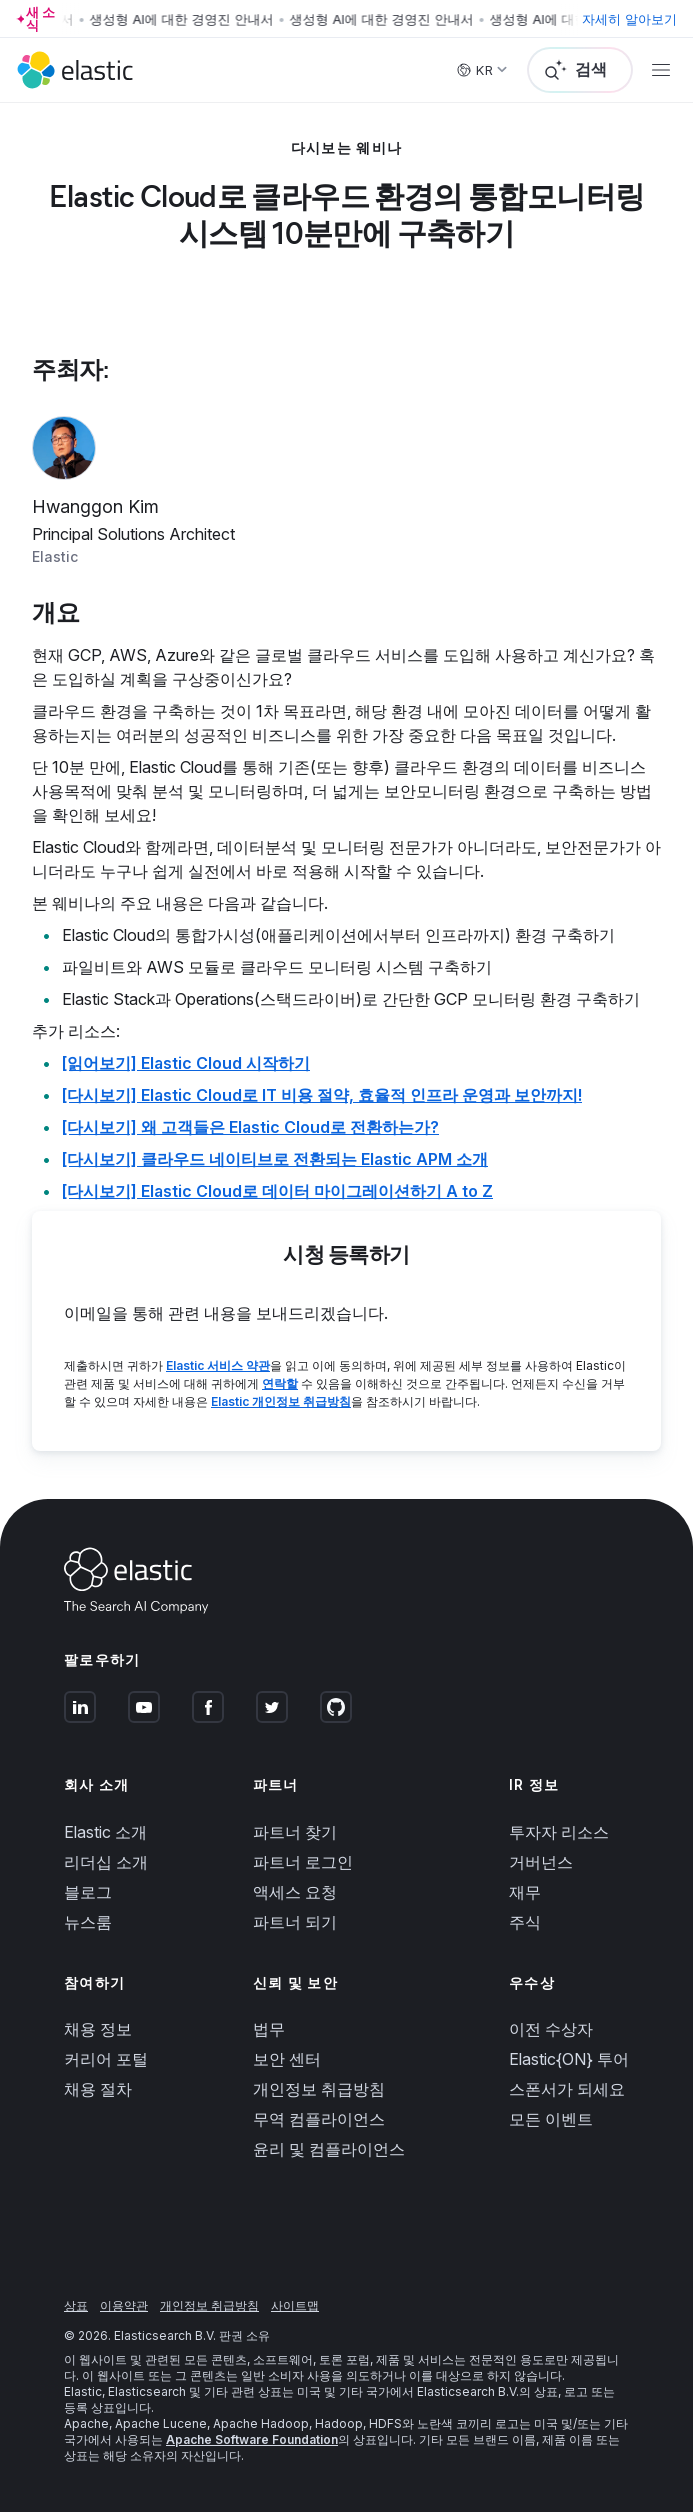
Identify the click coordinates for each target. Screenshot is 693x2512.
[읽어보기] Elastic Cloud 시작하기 (186, 1063)
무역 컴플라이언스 (319, 2119)
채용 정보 (98, 2029)
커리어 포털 (106, 2059)
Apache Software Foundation (252, 2439)
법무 (269, 2029)
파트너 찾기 (295, 1832)
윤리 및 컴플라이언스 (329, 2149)
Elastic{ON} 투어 (569, 2059)
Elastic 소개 (105, 1832)
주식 (525, 1922)
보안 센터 (287, 2059)
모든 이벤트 (551, 2119)
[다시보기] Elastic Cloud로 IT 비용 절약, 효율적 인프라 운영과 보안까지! (322, 1095)
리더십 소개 (106, 1862)
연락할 (280, 1383)
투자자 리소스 (559, 1832)
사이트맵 (295, 2305)
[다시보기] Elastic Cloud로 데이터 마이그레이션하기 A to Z (277, 1191)
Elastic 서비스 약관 (218, 1365)
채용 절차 (98, 2089)
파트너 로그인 (303, 1862)
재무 (525, 1892)
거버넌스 (541, 1862)
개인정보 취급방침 (319, 2089)
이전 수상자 (551, 2029)
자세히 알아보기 (629, 19)
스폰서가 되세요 (567, 2089)
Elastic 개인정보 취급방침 (281, 1401)
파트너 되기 (295, 1922)
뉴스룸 (88, 1922)
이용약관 (124, 2305)
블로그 (88, 1892)
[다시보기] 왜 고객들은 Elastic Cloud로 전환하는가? (250, 1127)
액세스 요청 (295, 1892)
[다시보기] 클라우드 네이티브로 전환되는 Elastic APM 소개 (275, 1159)
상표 (76, 2305)
